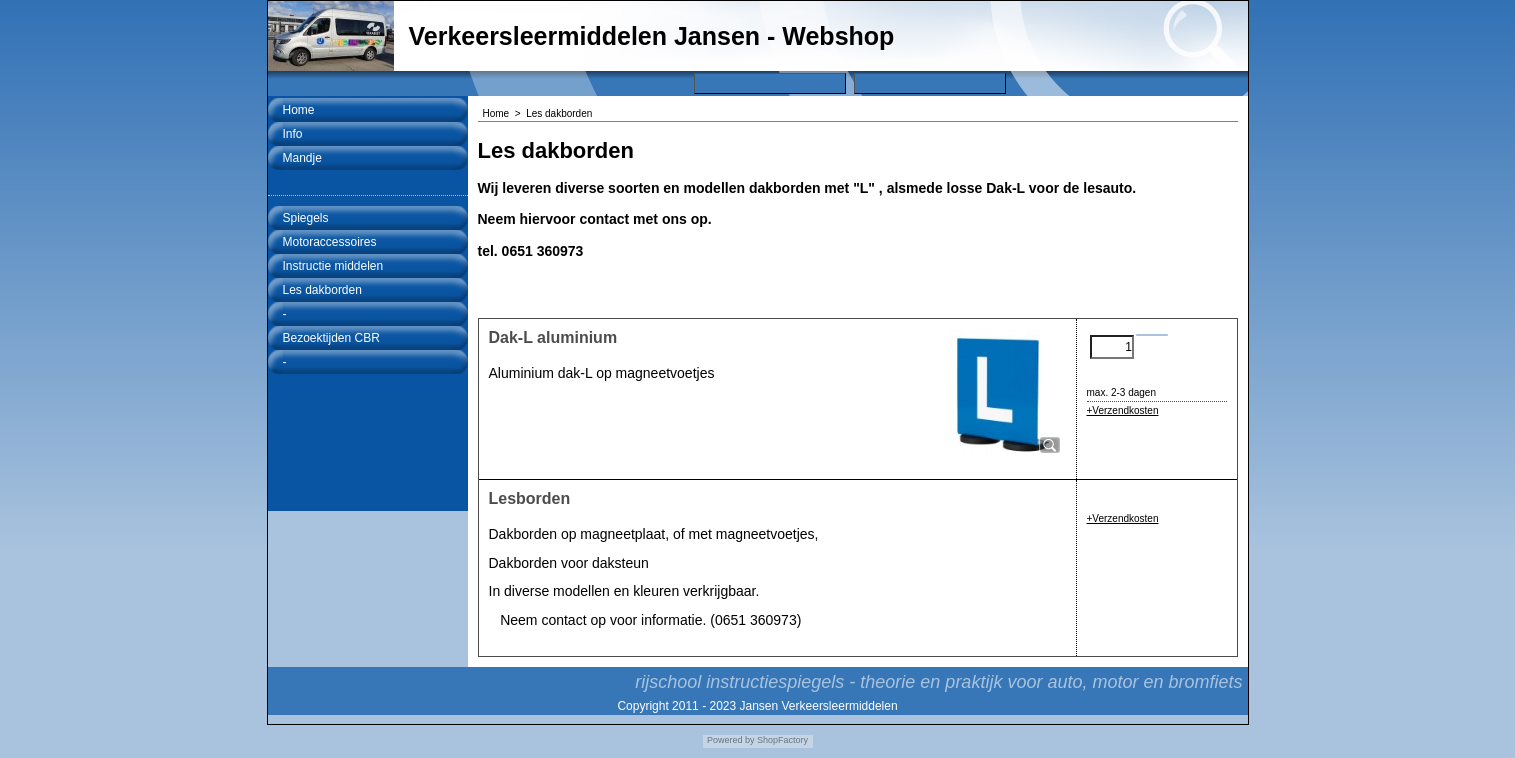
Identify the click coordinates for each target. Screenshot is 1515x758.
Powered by (731, 740)
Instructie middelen (333, 266)
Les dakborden (322, 290)
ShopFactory (782, 740)
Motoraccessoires (330, 242)
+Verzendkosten (1123, 410)
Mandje (302, 158)
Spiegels (306, 218)
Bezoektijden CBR (331, 338)
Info (293, 134)
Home (299, 110)
